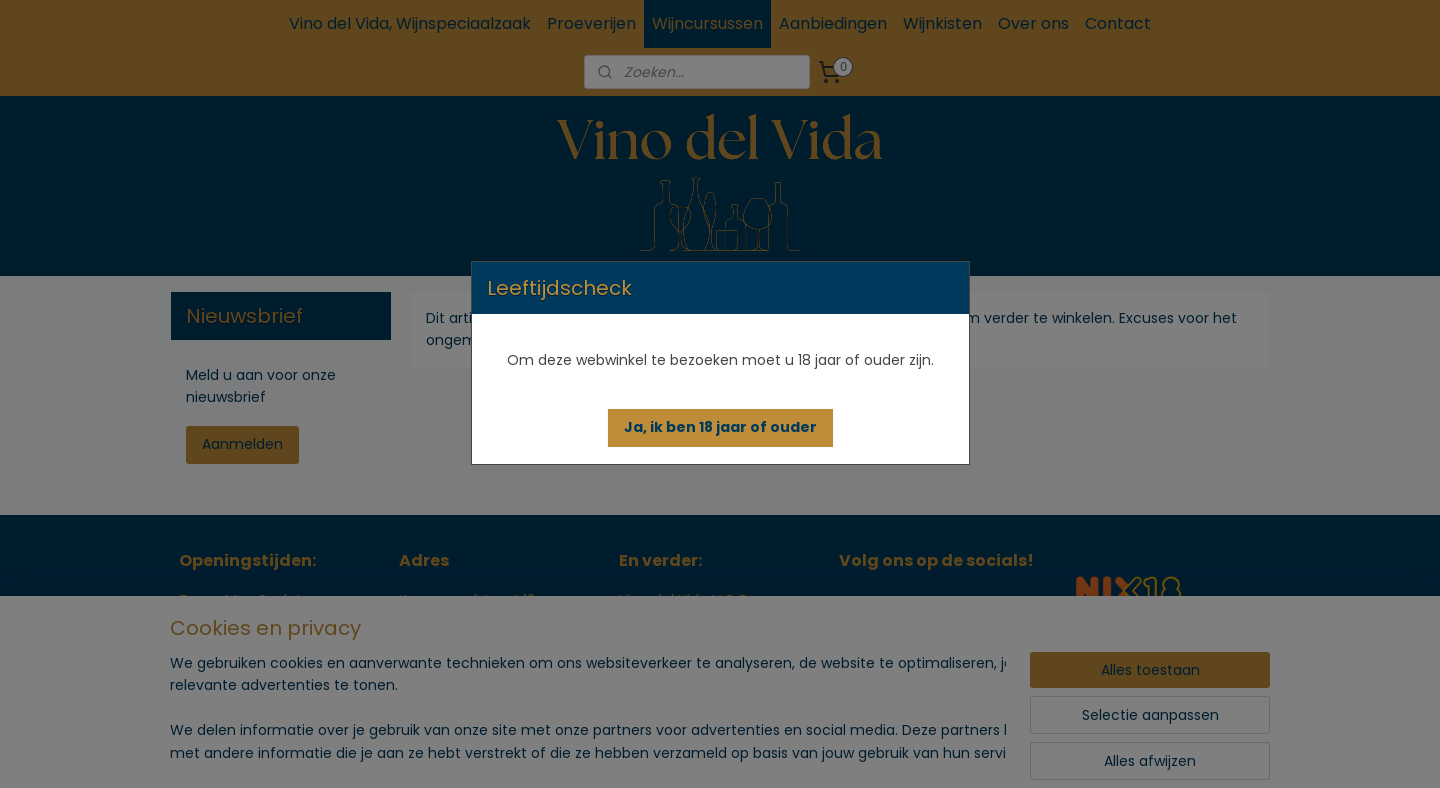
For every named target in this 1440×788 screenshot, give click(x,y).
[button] (720, 428)
